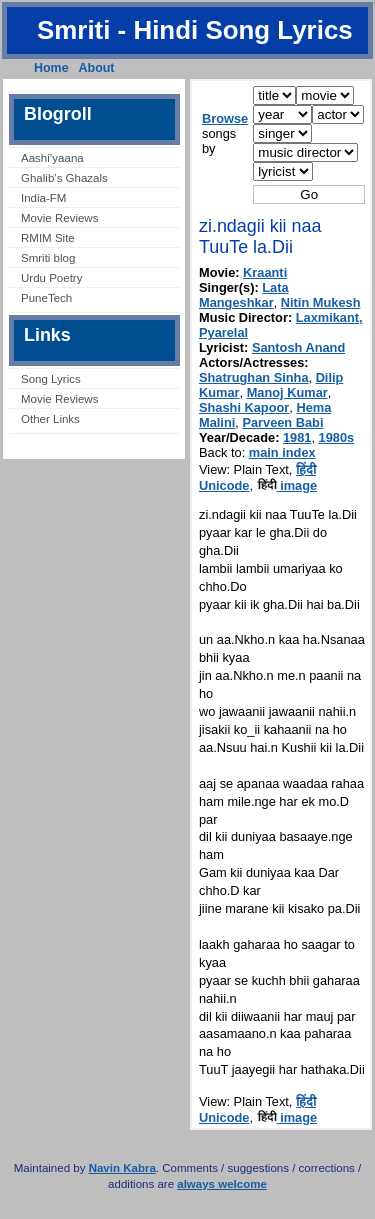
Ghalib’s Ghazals (64, 178)
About (97, 68)
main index (282, 452)
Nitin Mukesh (321, 302)
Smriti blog (48, 258)
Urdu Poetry (51, 278)
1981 (297, 437)
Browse (225, 118)
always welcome (222, 1184)
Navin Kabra (122, 1168)
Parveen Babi (282, 422)
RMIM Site (48, 238)
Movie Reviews (59, 218)
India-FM (43, 198)
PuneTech (46, 298)
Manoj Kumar (287, 392)
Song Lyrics (51, 379)
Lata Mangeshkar (244, 295)
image (287, 485)
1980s (337, 437)
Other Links (50, 419)
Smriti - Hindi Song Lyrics (195, 30)
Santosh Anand (298, 347)
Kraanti (265, 272)
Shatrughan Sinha (254, 377)
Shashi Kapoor (244, 407)
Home (51, 68)
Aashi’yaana (52, 158)
